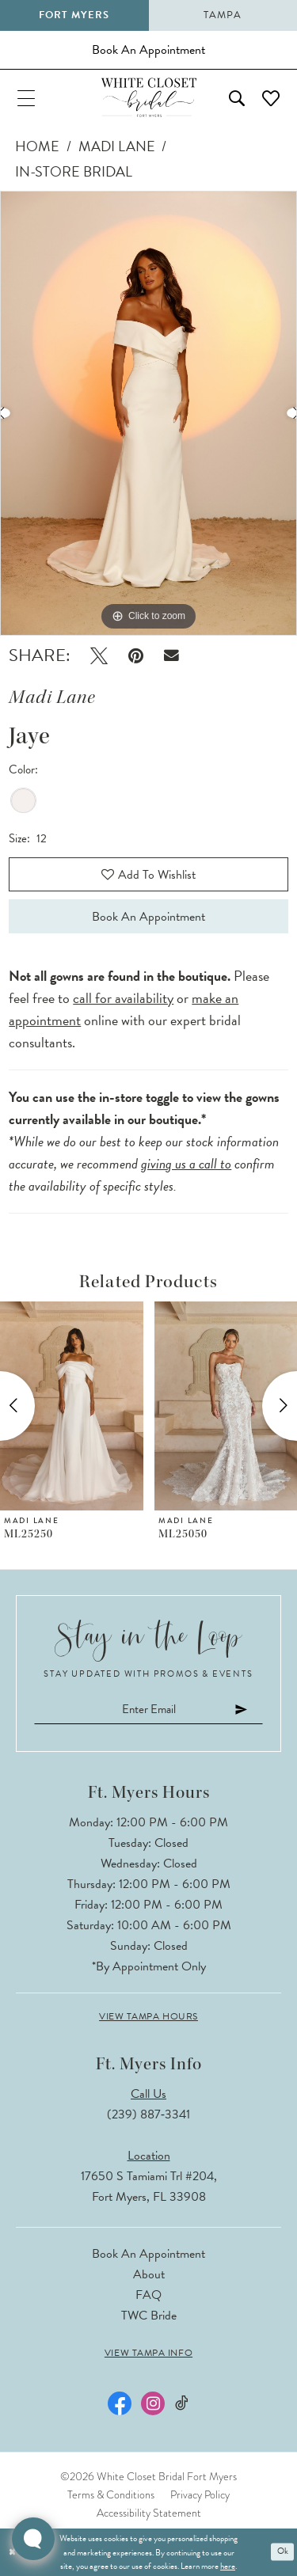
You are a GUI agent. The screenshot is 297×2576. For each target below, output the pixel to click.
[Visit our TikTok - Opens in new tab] (181, 2403)
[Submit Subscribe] (241, 1709)
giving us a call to (186, 1163)
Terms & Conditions (110, 2494)
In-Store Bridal (73, 171)
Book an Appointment (148, 916)
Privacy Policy (200, 2494)
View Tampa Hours (148, 2016)
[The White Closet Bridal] (149, 97)
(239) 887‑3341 (148, 2114)
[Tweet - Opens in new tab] (99, 656)
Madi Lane (116, 146)
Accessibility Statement (149, 2513)
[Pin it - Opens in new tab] (136, 656)
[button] (26, 97)
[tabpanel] (148, 413)
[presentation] (71, 1405)
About (149, 2274)
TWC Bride (149, 2315)
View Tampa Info (148, 2353)
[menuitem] (26, 97)
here (227, 2566)
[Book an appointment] (148, 50)
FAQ (148, 2294)
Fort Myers (74, 15)
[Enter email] (148, 1709)
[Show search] (236, 97)
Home (37, 146)
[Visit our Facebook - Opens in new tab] (119, 2403)
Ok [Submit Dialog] (282, 2552)
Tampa (223, 15)
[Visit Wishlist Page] (270, 97)
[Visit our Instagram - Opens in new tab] (153, 2403)
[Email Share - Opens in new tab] (171, 656)
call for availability (123, 998)
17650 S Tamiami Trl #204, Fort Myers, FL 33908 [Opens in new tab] (149, 2186)
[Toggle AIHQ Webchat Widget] (33, 2538)
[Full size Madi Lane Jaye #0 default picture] (148, 413)
